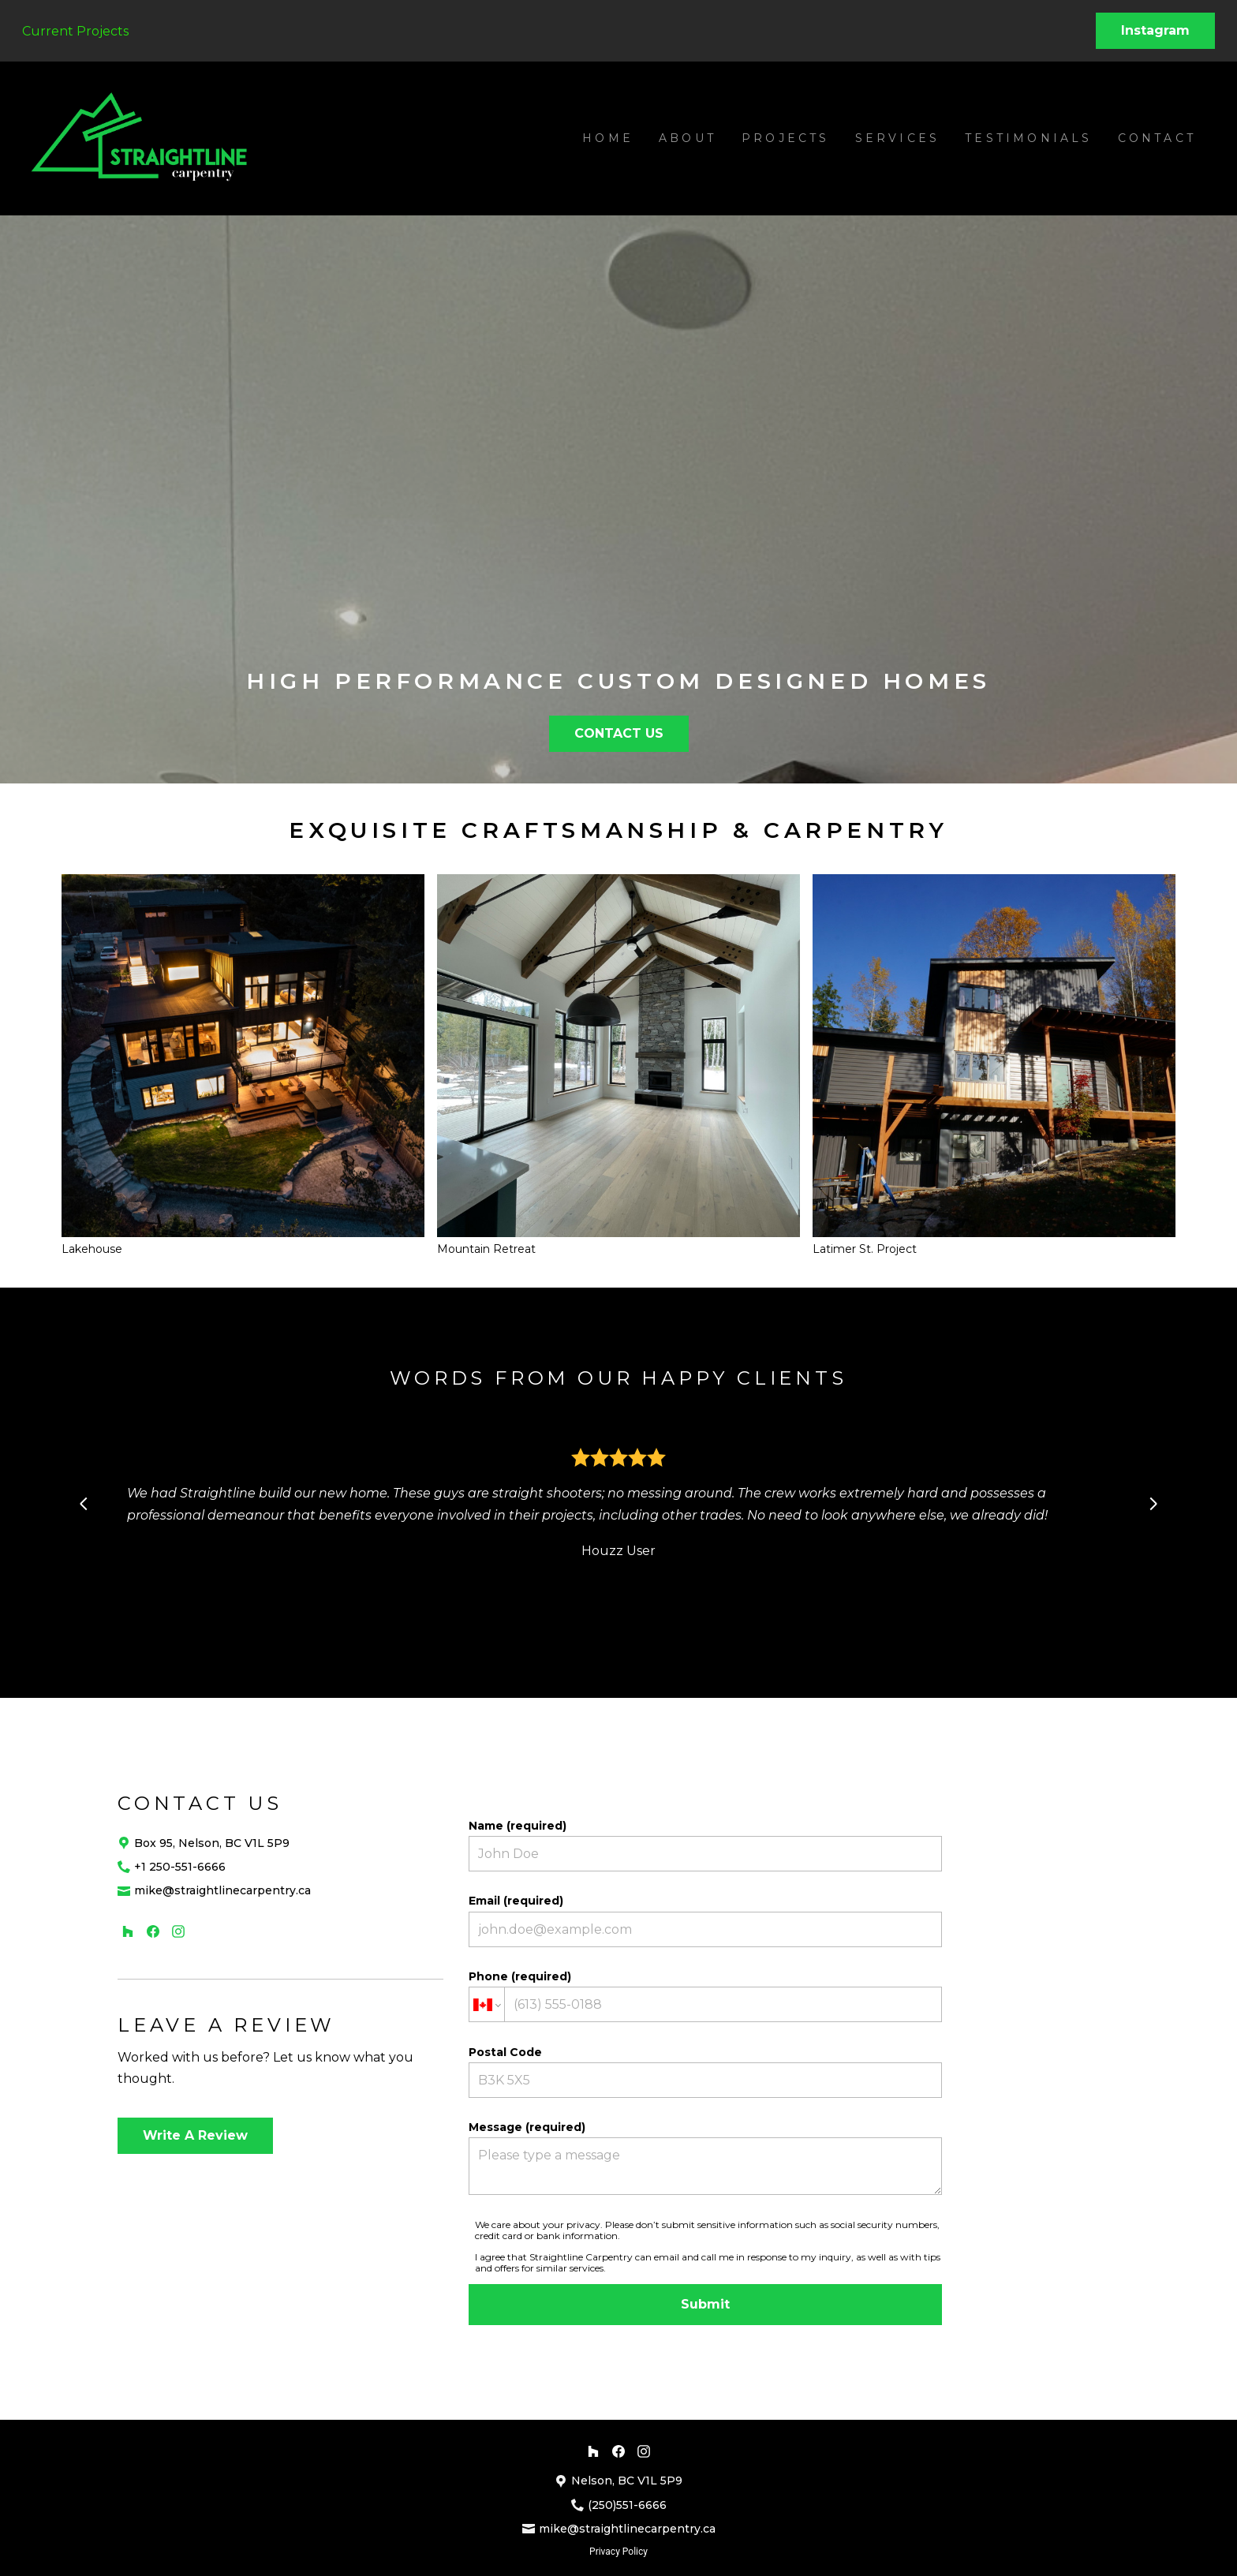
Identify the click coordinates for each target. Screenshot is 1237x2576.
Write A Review (195, 2135)
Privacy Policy (618, 2551)
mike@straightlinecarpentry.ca (222, 1890)
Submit (705, 2304)
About (687, 138)
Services (897, 138)
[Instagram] (178, 1931)
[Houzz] (128, 1931)
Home (607, 138)
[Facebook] (153, 1931)
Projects (786, 138)
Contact (1157, 138)
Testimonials (1028, 138)
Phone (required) (705, 1995)
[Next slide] (1153, 1504)
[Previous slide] (84, 1504)
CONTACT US (618, 733)
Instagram (1155, 30)
